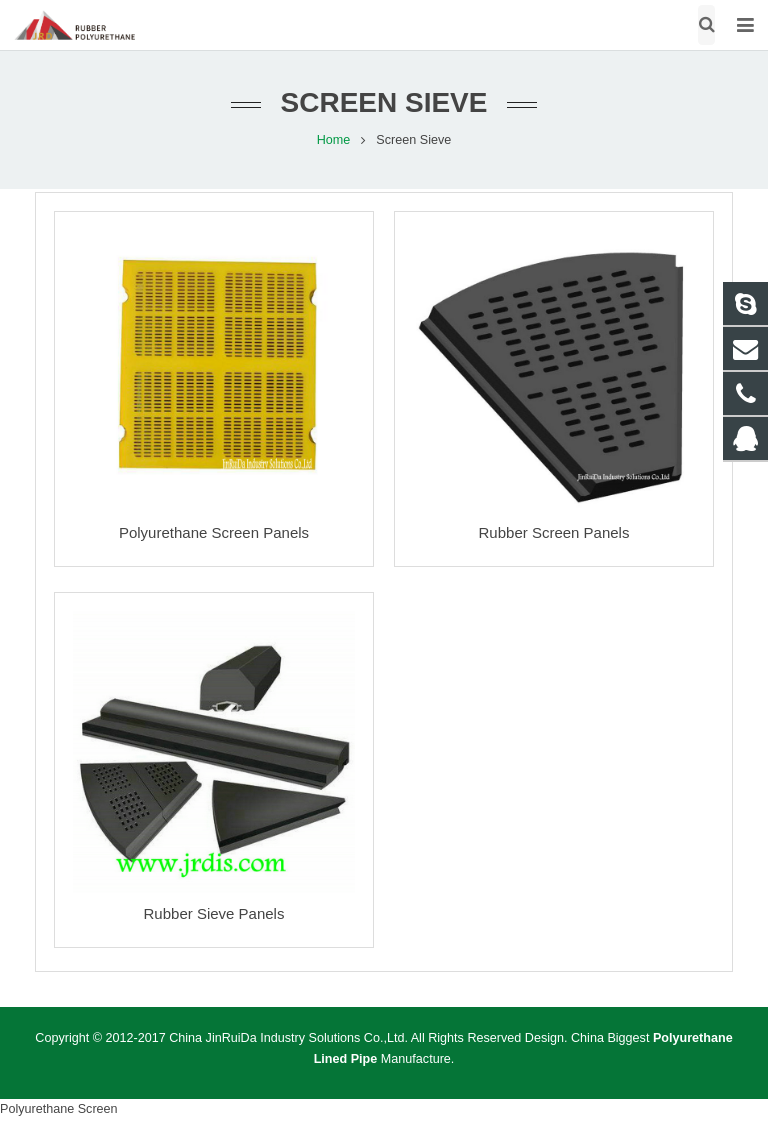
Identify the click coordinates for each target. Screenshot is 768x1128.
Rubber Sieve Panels (214, 913)
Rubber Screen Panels (554, 532)
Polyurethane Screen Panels (214, 532)
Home (334, 140)
